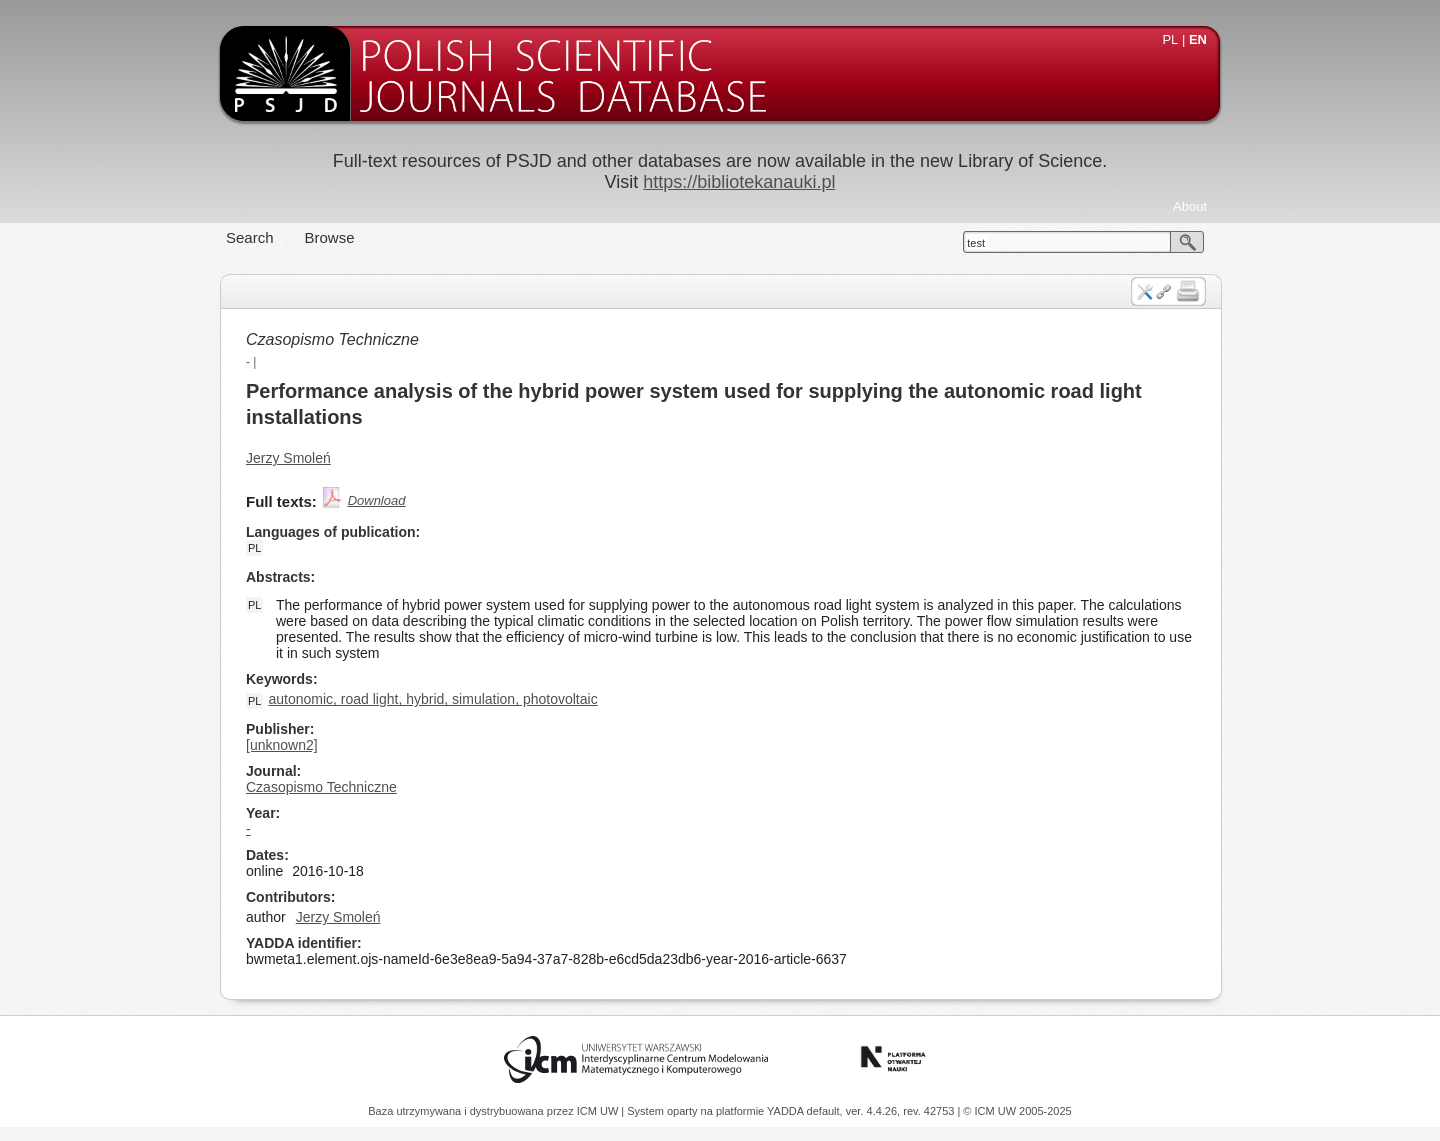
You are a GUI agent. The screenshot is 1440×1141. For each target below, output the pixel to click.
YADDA (787, 1111)
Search (250, 237)
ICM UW (599, 1111)
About (1190, 206)
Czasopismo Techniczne (332, 339)
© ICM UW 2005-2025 (1017, 1111)
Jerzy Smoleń (288, 458)
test (976, 243)
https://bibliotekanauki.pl (739, 182)
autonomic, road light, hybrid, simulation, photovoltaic (432, 699)
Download (377, 500)
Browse (330, 237)
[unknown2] (282, 745)
